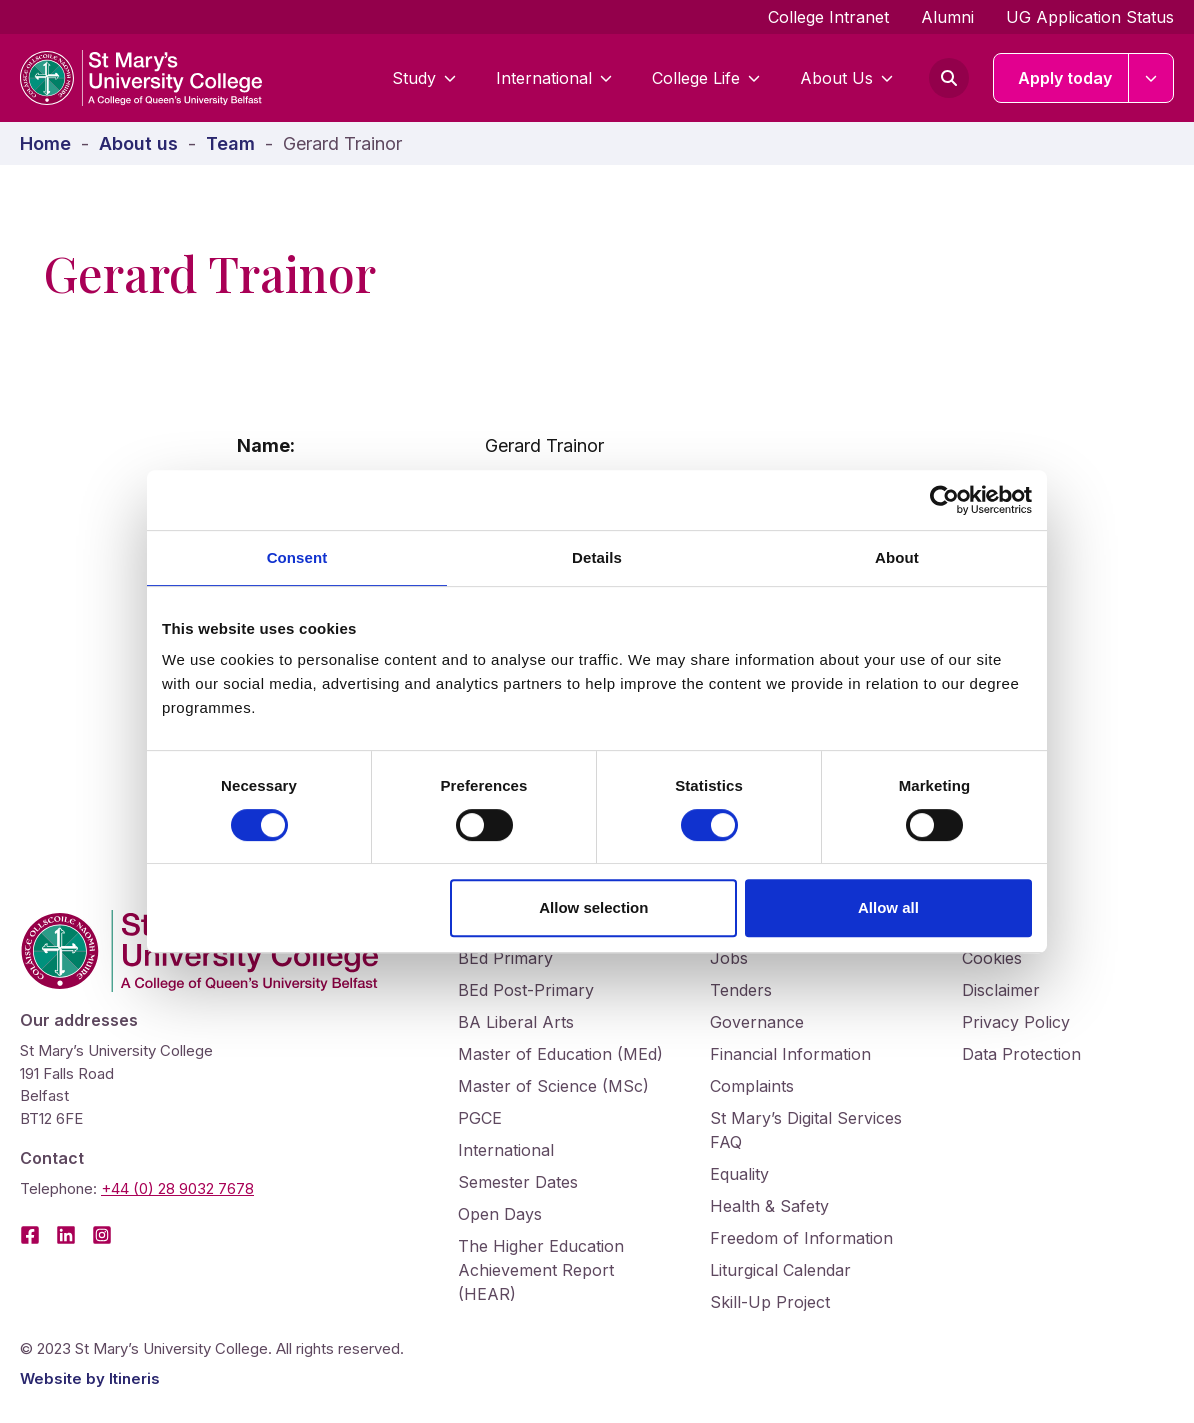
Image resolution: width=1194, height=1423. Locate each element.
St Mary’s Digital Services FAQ (806, 1130)
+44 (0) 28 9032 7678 (177, 1188)
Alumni (947, 17)
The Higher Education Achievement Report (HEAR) (541, 1270)
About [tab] (897, 557)
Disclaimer (1001, 990)
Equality (739, 1174)
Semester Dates (518, 1182)
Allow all (888, 907)
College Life (706, 78)
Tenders (741, 990)
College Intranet (828, 17)
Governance (757, 1022)
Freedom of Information (801, 1238)
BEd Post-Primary (526, 990)
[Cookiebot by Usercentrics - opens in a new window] (944, 500)
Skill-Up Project (770, 1302)
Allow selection (593, 907)
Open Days (500, 1214)
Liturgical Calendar (780, 1270)
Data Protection (1021, 1054)
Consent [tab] (297, 557)
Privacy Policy (1016, 1022)
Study (424, 78)
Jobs (729, 958)
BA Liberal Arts (516, 1022)
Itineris (134, 1378)
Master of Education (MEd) (560, 1054)
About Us (846, 78)
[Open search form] (949, 78)
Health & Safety (769, 1206)
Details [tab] (597, 557)
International (554, 78)
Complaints (752, 1086)
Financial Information (790, 1054)
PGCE (480, 1118)
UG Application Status (1090, 17)
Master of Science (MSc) (553, 1086)
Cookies (992, 958)
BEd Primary (505, 958)
